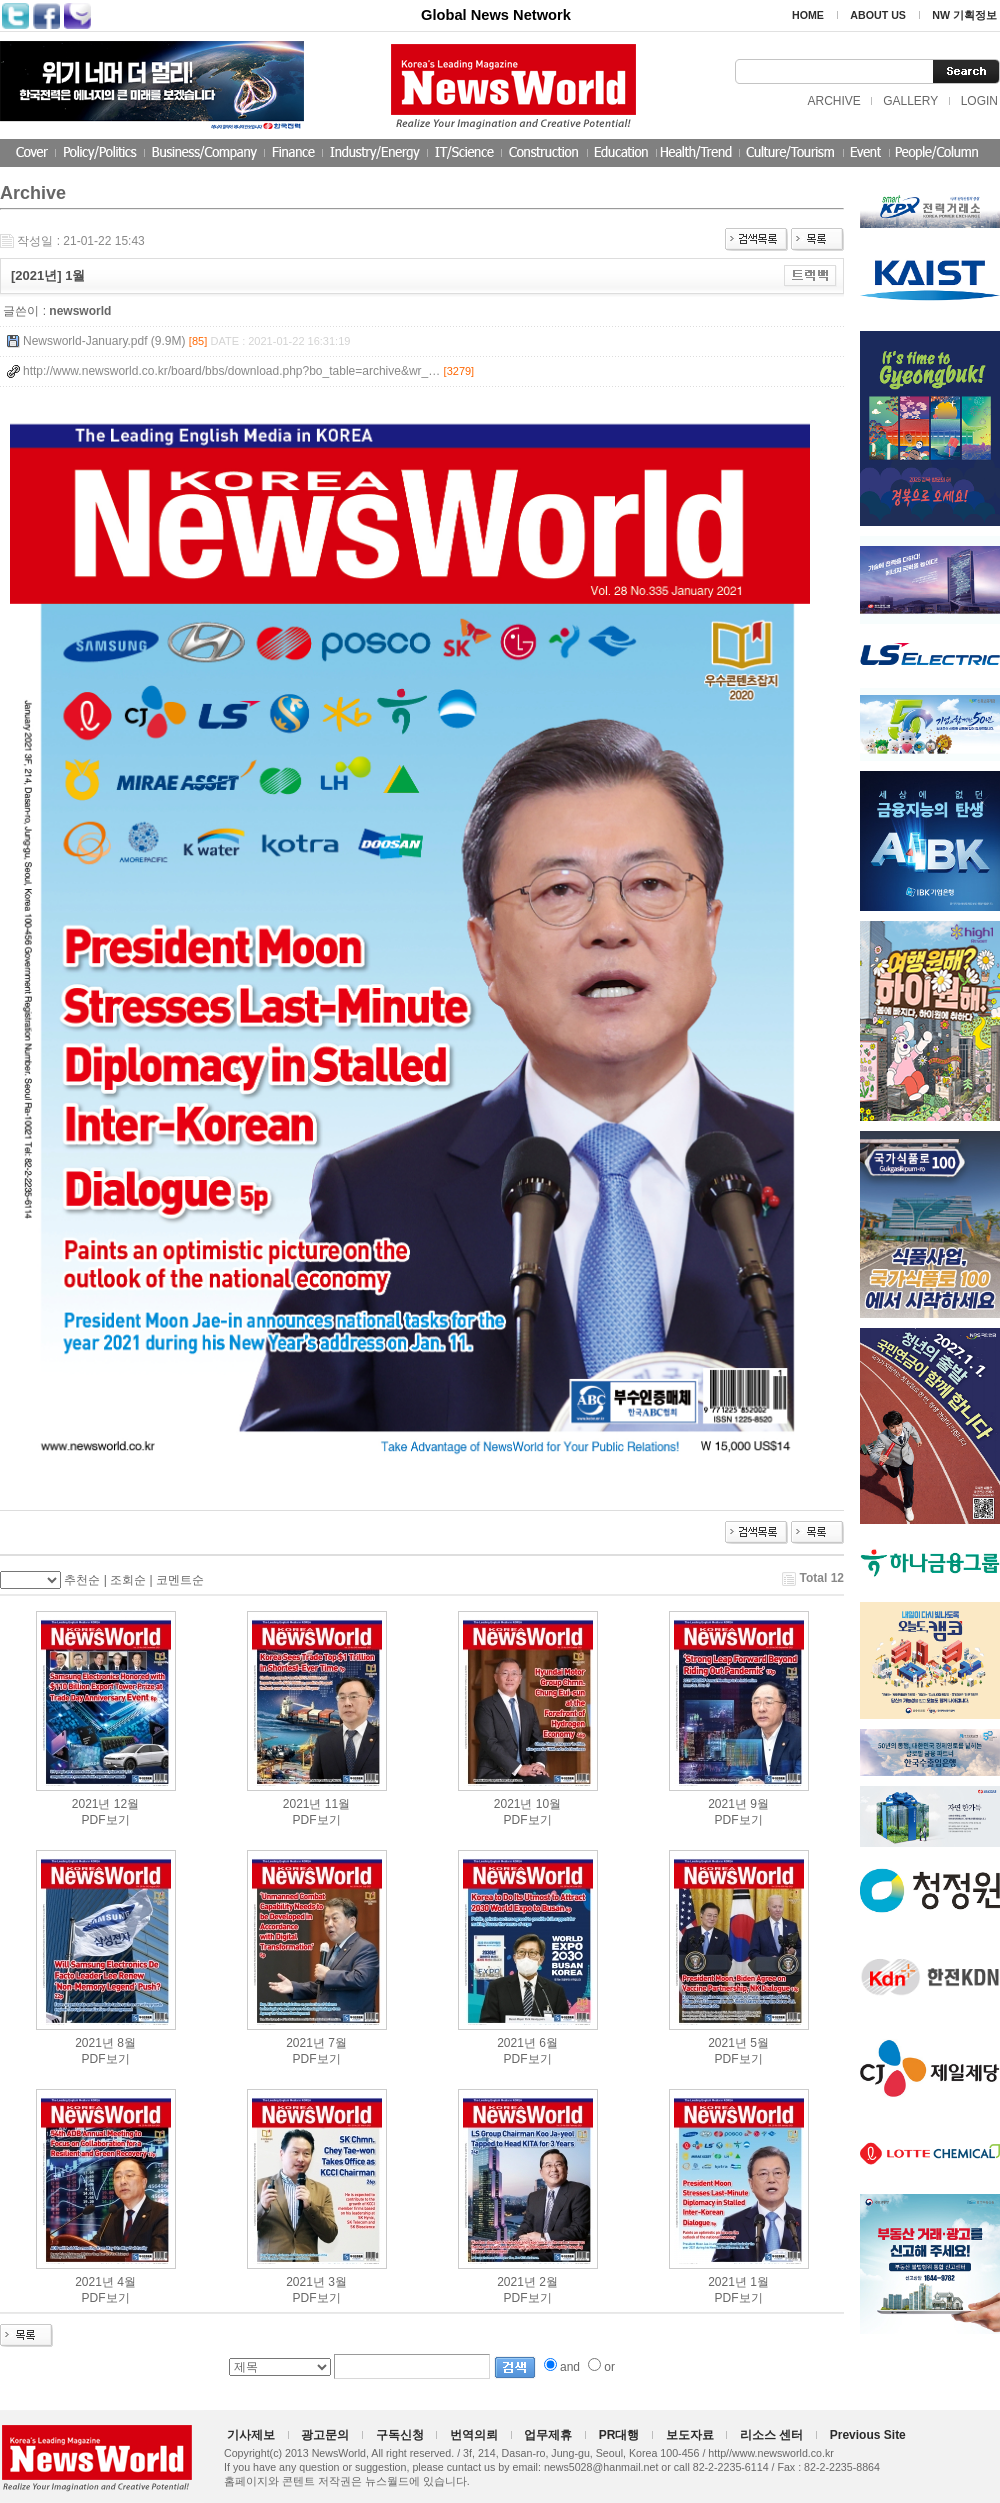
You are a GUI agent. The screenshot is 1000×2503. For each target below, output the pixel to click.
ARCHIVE (833, 101)
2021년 (91, 1804)
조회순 (128, 1580)
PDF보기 (106, 1820)
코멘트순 (180, 1580)
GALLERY (910, 101)
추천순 (82, 1580)
